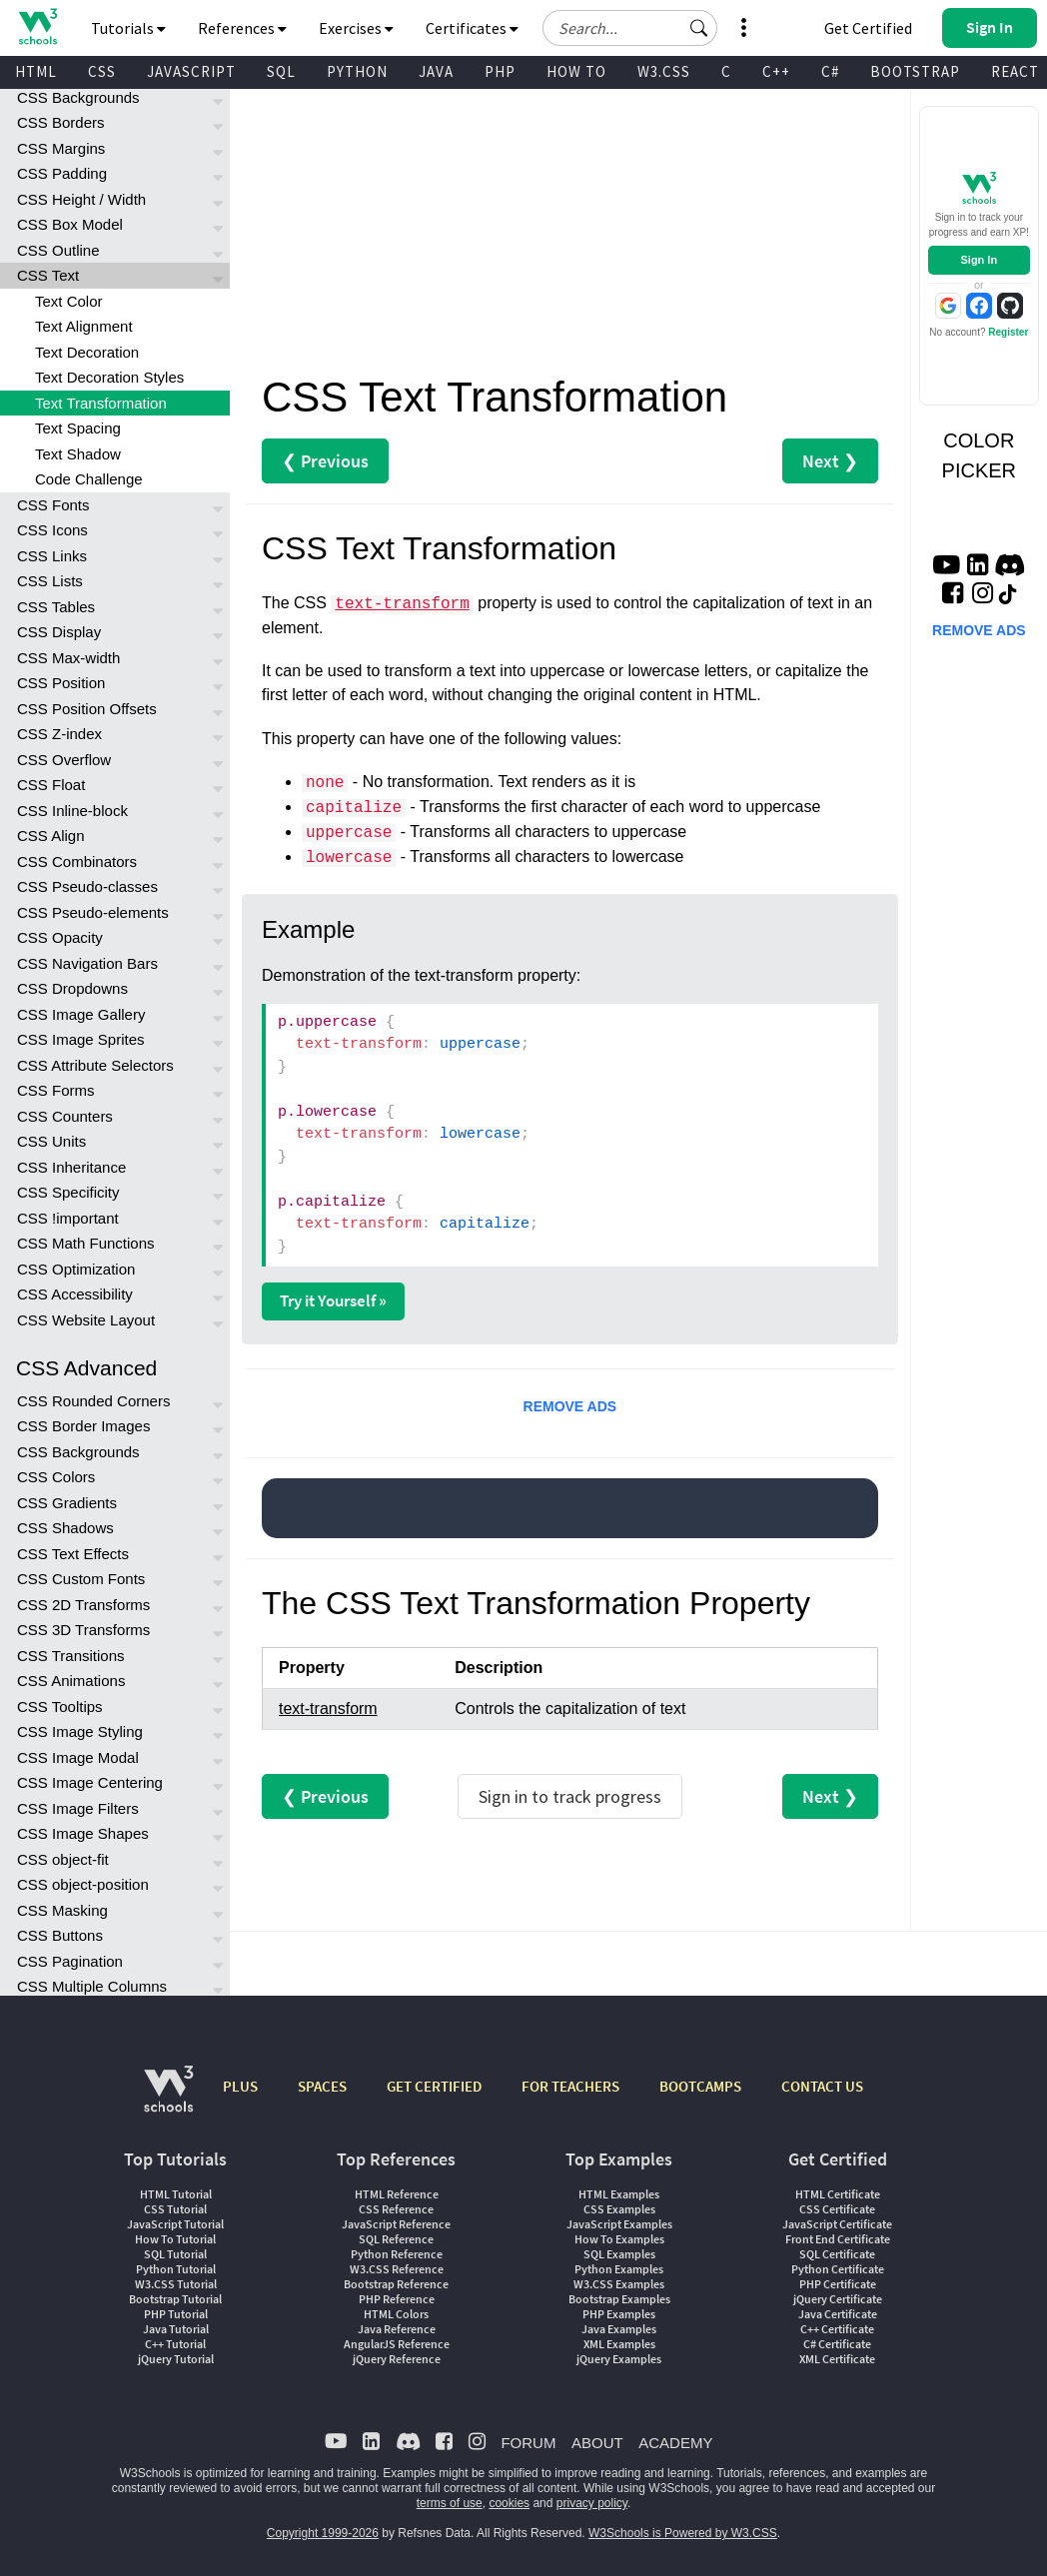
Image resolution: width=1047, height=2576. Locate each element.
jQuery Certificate (837, 2298)
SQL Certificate (837, 2253)
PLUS (240, 2086)
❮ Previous (325, 460)
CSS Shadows (65, 1527)
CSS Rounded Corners (93, 1400)
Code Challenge (89, 478)
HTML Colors (396, 2313)
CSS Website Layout (86, 1319)
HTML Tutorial (176, 2193)
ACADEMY (675, 2442)
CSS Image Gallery (81, 1014)
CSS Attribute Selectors (95, 1065)
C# (830, 71)
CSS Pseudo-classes (87, 886)
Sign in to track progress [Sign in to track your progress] (570, 1796)
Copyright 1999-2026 (323, 2533)
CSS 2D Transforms (83, 1604)
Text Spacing (78, 428)
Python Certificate (837, 2268)
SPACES (322, 2086)
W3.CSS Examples (618, 2283)
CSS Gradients (67, 1502)
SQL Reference (396, 2238)
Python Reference (397, 2253)
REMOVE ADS (570, 1406)
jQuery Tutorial (176, 2358)
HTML (36, 71)
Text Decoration (87, 352)
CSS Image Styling (80, 1731)
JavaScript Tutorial (175, 2223)
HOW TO (576, 71)
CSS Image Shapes (83, 1833)
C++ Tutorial (175, 2343)
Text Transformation (101, 403)
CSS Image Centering (90, 1782)
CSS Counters (65, 1116)
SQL (281, 71)
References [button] (242, 28)
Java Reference (397, 2328)
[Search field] (629, 28)
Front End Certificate (837, 2238)
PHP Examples (618, 2313)
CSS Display (59, 631)
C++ (776, 71)
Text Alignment (84, 326)
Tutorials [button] (128, 28)
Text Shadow (78, 453)
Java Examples (618, 2328)
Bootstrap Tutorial (175, 2298)
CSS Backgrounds (78, 97)
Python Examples (618, 2268)
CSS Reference (396, 2208)
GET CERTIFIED (434, 2086)
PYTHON (357, 71)
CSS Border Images (83, 1425)
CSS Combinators (77, 861)
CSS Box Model (70, 224)
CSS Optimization (76, 1269)
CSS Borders (61, 122)
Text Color (69, 301)
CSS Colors (56, 1476)
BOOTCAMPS (700, 2086)
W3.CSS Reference (397, 2268)
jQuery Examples (618, 2358)
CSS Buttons (60, 1935)
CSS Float (51, 784)
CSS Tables (56, 606)
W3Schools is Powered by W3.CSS (682, 2533)
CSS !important (68, 1218)
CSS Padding (62, 173)
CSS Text (48, 275)
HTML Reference (397, 2193)
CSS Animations (71, 1680)
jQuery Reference (397, 2358)
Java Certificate (837, 2313)
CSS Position (61, 682)
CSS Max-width (68, 657)
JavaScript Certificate (837, 2223)
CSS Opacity (60, 937)
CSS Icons (52, 529)
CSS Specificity (68, 1192)
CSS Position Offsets (87, 708)
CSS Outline (58, 250)
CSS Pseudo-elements (93, 912)
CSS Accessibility (75, 1294)
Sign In (978, 260)
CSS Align (51, 835)
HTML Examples (618, 2193)
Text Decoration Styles (109, 377)
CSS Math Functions (86, 1243)
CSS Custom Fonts (81, 1578)
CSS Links (52, 555)
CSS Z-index (59, 733)
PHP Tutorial (176, 2313)
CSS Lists (50, 580)
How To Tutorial (175, 2238)
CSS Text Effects (73, 1553)
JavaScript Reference (396, 2223)
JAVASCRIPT (191, 71)
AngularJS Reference (397, 2343)
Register (1008, 332)
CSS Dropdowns (72, 988)
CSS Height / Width (81, 199)
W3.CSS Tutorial (176, 2283)
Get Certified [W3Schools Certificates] (868, 28)
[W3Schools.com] (168, 2099)
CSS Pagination (70, 1961)
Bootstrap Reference (396, 2283)
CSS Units (51, 1141)
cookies (509, 2503)
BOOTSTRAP (915, 71)
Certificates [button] (472, 28)
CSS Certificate (837, 2208)
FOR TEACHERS (570, 2086)
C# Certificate (837, 2343)
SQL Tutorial (175, 2253)
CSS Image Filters (78, 1808)
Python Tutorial (176, 2268)
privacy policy (591, 2503)
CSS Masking (62, 1910)
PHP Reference (397, 2298)
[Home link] (37, 26)
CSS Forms (56, 1090)
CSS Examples (619, 2208)
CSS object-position (83, 1884)
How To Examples (619, 2238)
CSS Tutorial (175, 2208)
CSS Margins (61, 148)
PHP (500, 71)
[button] (699, 28)
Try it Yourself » (333, 1300)
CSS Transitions (71, 1655)
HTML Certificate (837, 2193)
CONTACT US (822, 2086)
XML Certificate (837, 2358)
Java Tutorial (176, 2328)
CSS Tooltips (60, 1706)
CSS (102, 71)
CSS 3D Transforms (83, 1629)
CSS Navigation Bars (87, 963)
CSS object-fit (63, 1859)
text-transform (402, 604)
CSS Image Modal (78, 1757)
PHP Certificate (837, 2283)
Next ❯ (830, 460)
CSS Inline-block (72, 810)
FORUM (528, 2442)
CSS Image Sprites (81, 1039)
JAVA (436, 71)
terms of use (450, 2503)
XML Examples (619, 2343)
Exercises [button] (356, 28)
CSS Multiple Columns (92, 1986)
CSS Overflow (64, 759)
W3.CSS (663, 71)
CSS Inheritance (71, 1167)
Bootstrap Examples (619, 2298)
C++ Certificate (837, 2328)
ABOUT (597, 2442)
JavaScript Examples (619, 2223)
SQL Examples (619, 2253)
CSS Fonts (53, 504)
